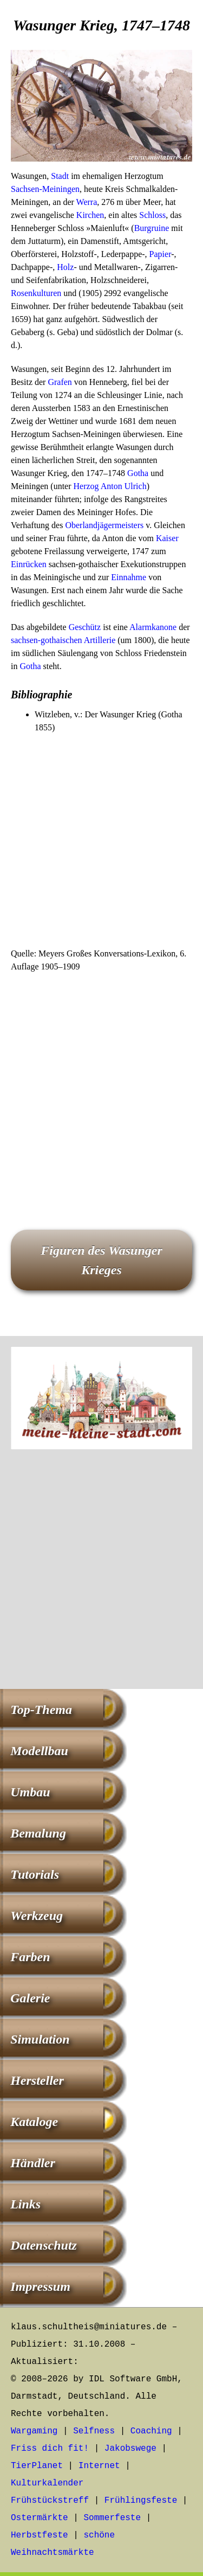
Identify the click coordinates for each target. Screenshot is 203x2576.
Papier (160, 254)
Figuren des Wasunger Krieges (101, 1260)
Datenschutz (43, 2245)
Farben (30, 1957)
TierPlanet (37, 2466)
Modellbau (39, 1751)
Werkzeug (36, 1916)
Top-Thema (41, 1710)
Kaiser (167, 538)
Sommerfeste (112, 2518)
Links (25, 2204)
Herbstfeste (39, 2535)
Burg (143, 228)
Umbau (30, 1792)
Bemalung (38, 1833)
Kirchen (90, 215)
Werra (86, 202)
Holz (65, 267)
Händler (32, 2163)
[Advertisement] (101, 841)
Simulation (39, 2039)
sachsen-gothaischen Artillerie (63, 640)
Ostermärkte (39, 2518)
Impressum (40, 2286)
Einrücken (29, 564)
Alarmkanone (152, 627)
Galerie (30, 1998)
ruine (160, 228)
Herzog (86, 486)
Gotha (137, 473)
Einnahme (128, 577)
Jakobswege (130, 2448)
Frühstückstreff (50, 2501)
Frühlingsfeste (140, 2501)
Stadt (60, 176)
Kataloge (34, 2122)
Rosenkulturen (36, 293)
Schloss (152, 215)
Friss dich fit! (50, 2448)
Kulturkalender (47, 2483)
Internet (99, 2466)
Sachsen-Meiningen (45, 189)
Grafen (59, 382)
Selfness (94, 2431)
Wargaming (34, 2431)
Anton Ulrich (124, 486)
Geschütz (85, 627)
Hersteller (37, 2080)
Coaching (151, 2431)
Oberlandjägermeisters (104, 525)
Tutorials (34, 1874)
